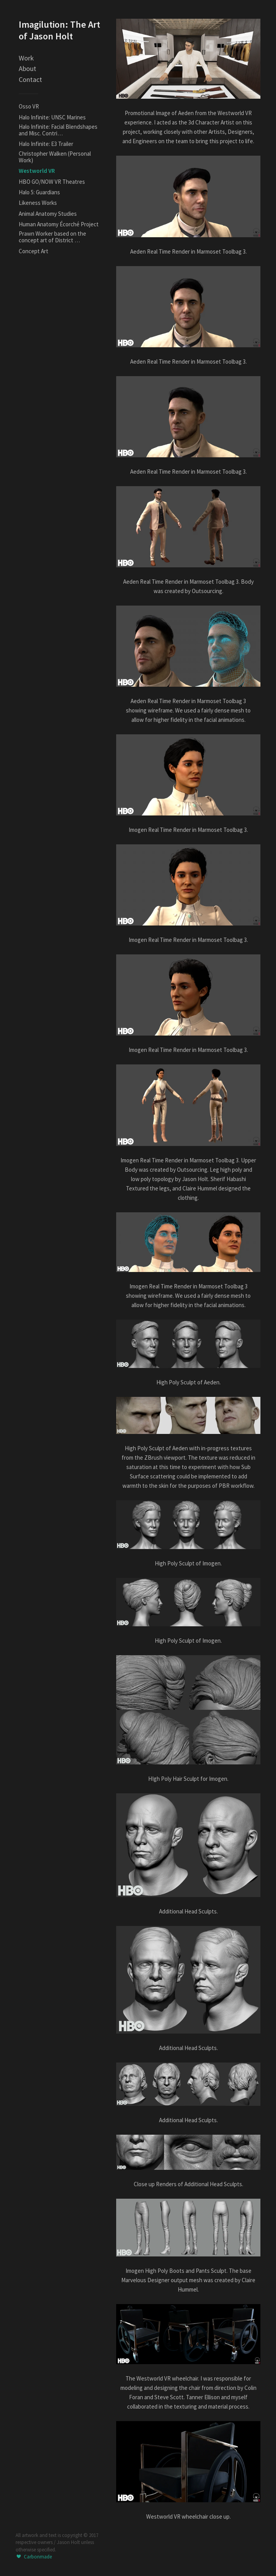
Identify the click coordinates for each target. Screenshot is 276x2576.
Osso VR (29, 106)
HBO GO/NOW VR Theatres (52, 181)
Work (26, 58)
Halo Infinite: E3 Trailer (46, 143)
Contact (30, 79)
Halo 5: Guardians (39, 192)
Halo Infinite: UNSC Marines (52, 117)
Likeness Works (38, 202)
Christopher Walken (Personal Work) (55, 156)
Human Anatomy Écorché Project (59, 224)
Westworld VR (37, 170)
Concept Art (33, 251)
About (27, 68)
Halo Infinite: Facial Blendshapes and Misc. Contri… (58, 130)
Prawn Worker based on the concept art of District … (52, 236)
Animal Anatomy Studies (48, 213)
